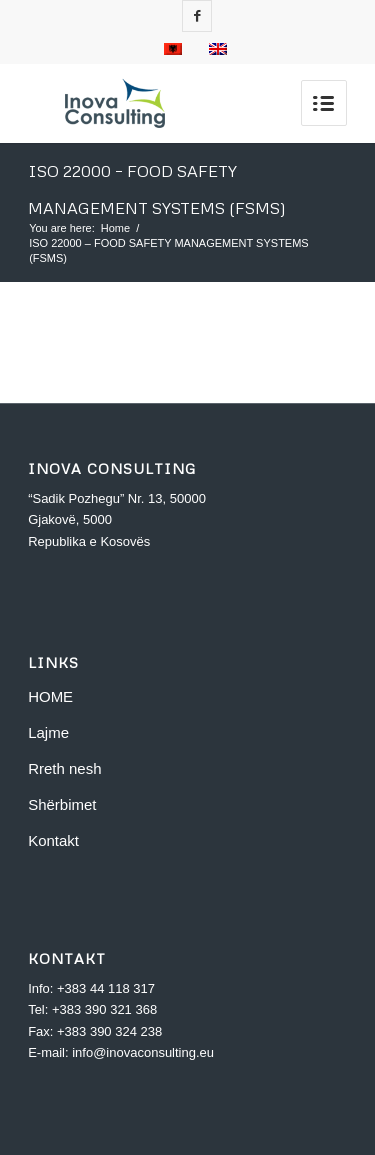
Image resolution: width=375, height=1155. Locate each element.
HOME (50, 696)
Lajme (48, 732)
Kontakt (53, 840)
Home (115, 228)
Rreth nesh (64, 768)
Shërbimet (62, 804)
